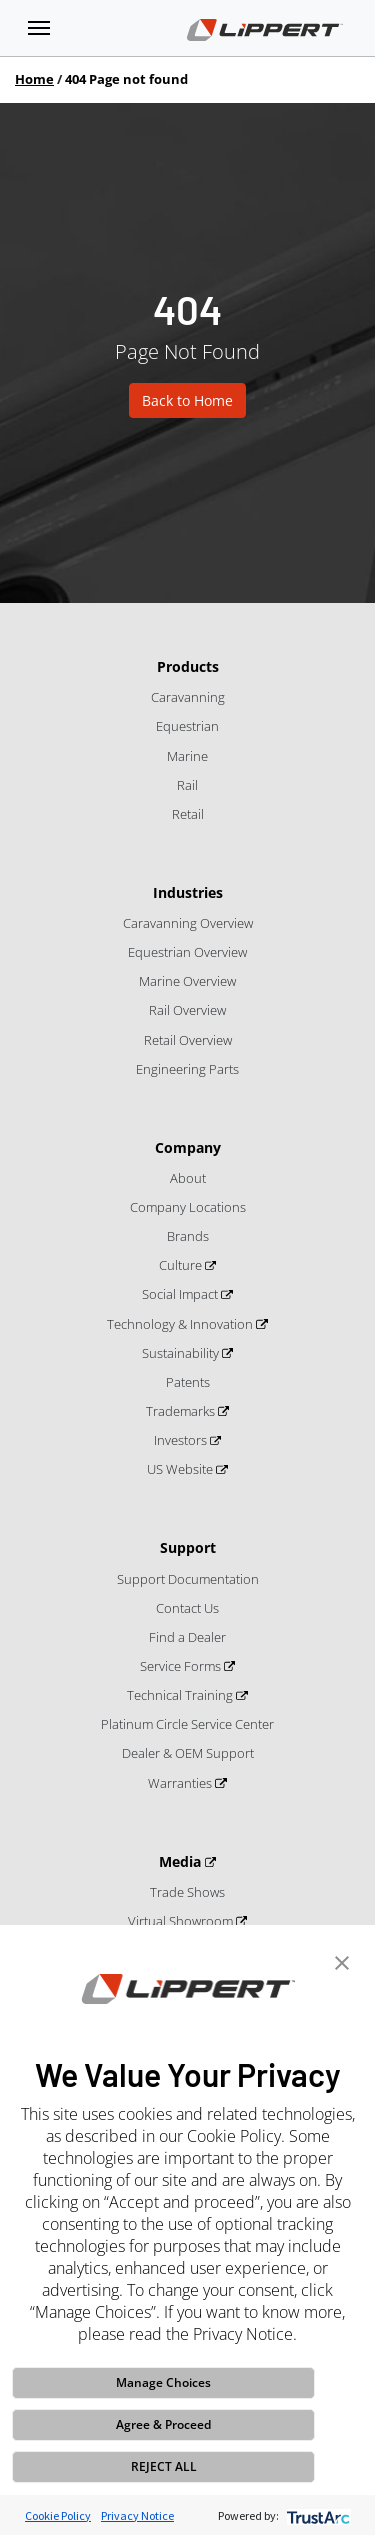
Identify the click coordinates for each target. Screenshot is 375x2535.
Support (188, 1547)
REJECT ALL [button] (164, 2466)
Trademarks (182, 1411)
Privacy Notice (137, 2515)
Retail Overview (188, 1040)
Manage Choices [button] (163, 2382)
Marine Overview (187, 981)
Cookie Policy (58, 2515)
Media (182, 1861)
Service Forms (182, 1666)
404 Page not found (126, 79)
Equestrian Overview (187, 952)
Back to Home (187, 400)
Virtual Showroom (182, 1921)
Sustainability (182, 1353)
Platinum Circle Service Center (187, 1724)
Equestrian (187, 726)
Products (188, 666)
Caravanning (188, 697)
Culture (182, 1265)
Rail (187, 785)
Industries (188, 892)
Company (188, 1147)
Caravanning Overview (188, 923)
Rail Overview (187, 1010)
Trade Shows (187, 1892)
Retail (188, 814)
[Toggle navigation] (39, 28)
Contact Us (187, 1608)
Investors (182, 1440)
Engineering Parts (187, 1069)
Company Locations (188, 1207)
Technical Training (181, 1695)
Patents (188, 1382)
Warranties (181, 1783)
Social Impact (181, 1294)
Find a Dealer (187, 1637)
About (188, 1178)
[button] (342, 1961)
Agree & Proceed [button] (163, 2424)
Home (34, 79)
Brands (188, 1236)
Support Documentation (188, 1579)
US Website (181, 1469)
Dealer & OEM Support (188, 1753)
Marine (187, 756)
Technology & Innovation (181, 1324)
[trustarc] (316, 2515)
